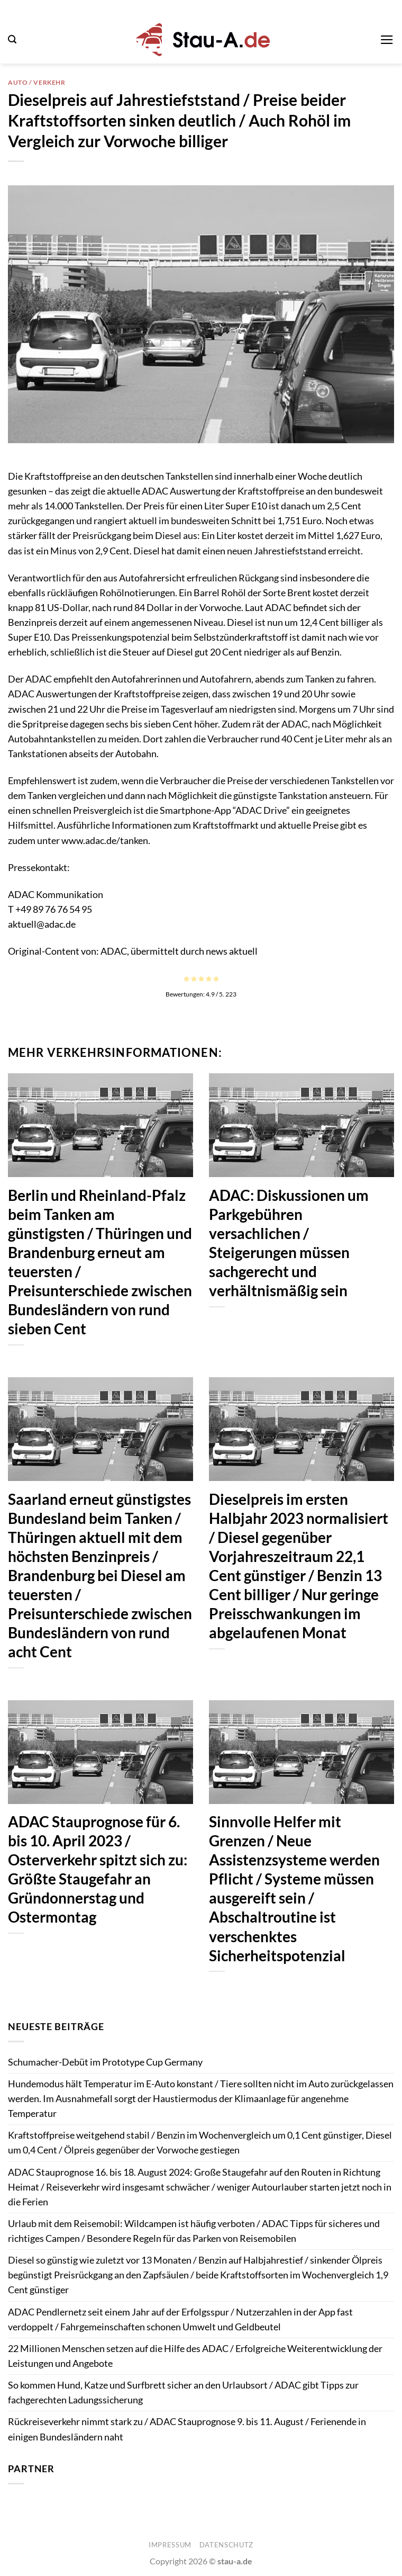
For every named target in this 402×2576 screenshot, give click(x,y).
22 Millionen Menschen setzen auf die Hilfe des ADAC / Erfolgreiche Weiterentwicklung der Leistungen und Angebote (195, 2356)
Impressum (170, 2545)
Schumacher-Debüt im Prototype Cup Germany (105, 2062)
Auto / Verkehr (37, 82)
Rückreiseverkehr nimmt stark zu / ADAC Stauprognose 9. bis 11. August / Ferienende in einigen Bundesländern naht (187, 2429)
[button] (12, 39)
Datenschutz (226, 2545)
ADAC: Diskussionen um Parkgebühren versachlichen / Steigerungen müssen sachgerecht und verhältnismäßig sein (289, 1243)
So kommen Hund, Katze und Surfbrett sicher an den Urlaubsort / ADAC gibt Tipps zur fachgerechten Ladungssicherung (183, 2393)
